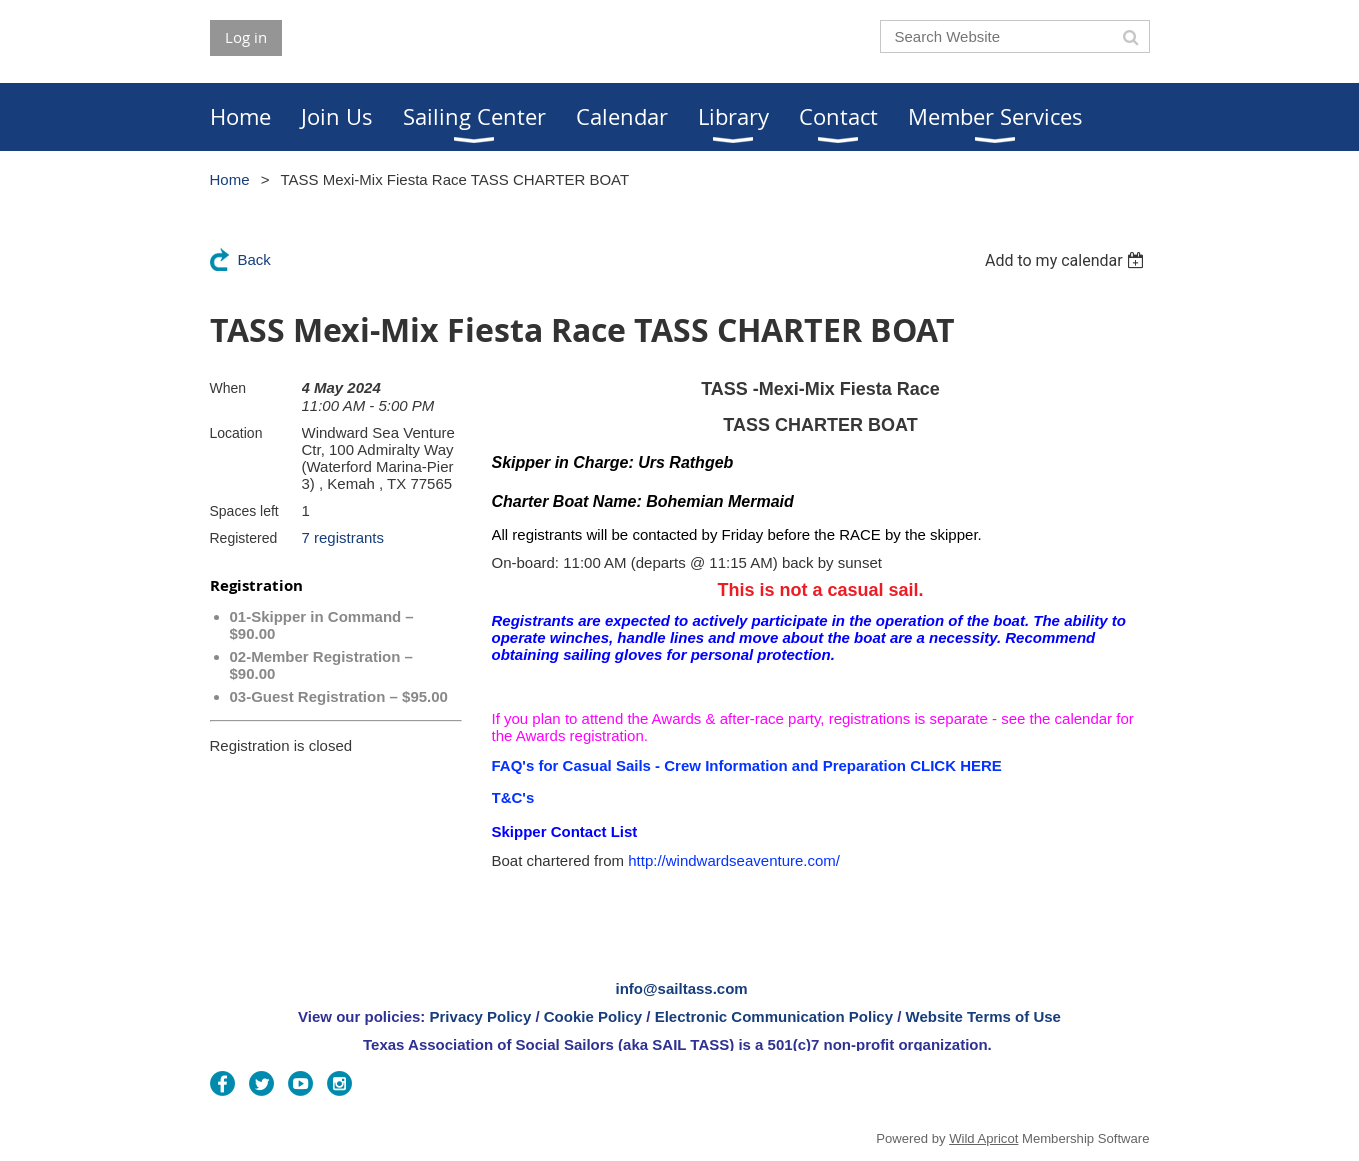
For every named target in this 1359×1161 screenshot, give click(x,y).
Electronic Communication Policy (774, 1016)
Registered (244, 538)
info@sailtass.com (682, 988)
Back (254, 259)
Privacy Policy (481, 1016)
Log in (246, 37)
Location (236, 433)
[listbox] (1067, 260)
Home (230, 179)
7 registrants (343, 537)
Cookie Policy (593, 1016)
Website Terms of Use (983, 1016)
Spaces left (244, 511)
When (228, 388)
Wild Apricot (983, 1138)
